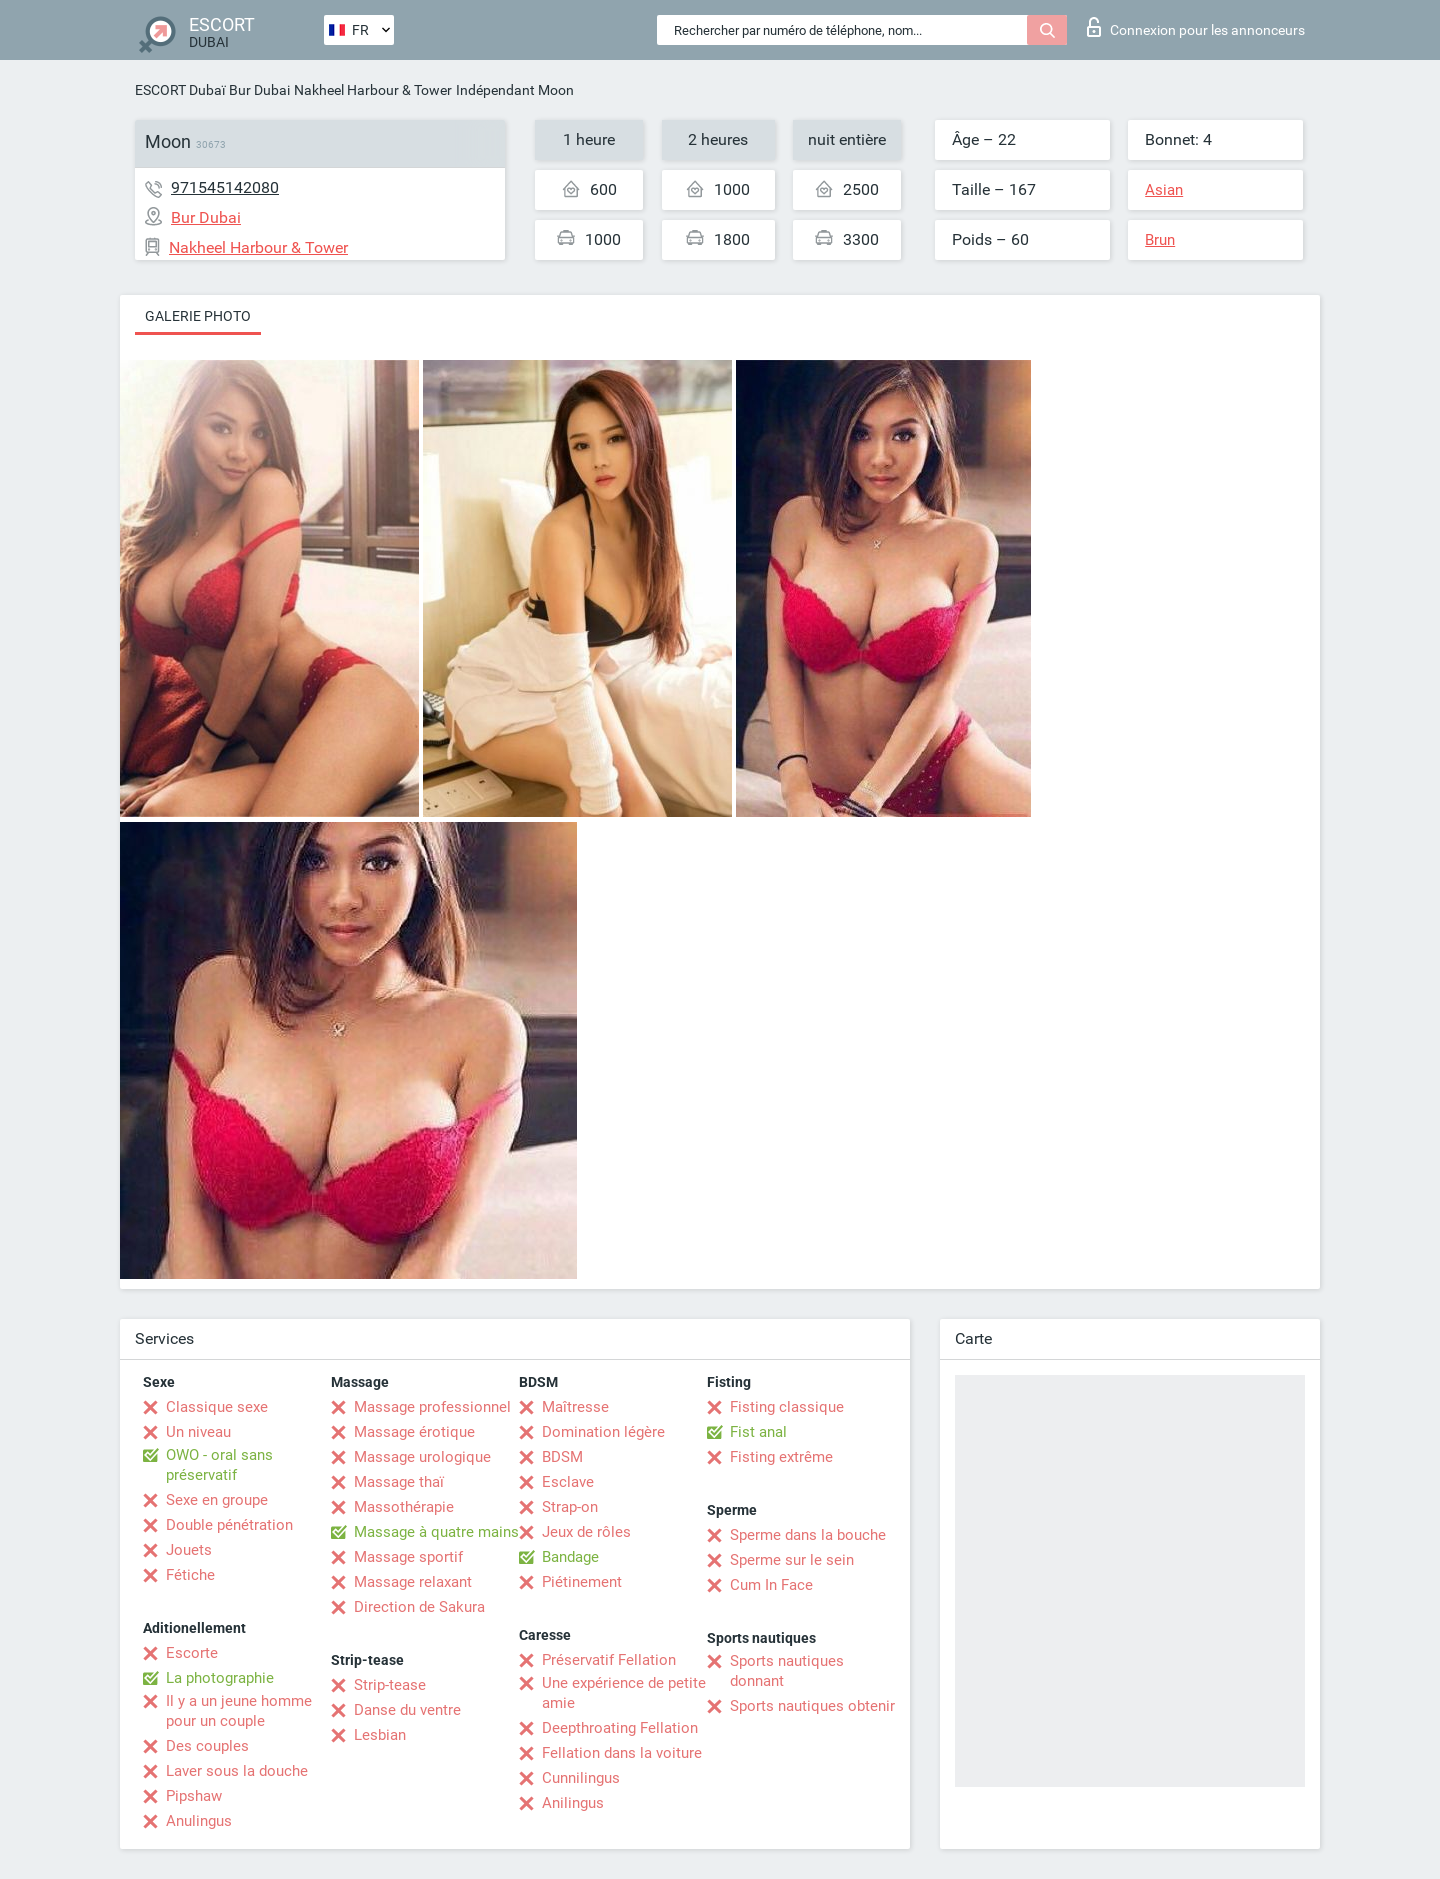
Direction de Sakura (419, 1607)
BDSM (562, 1457)
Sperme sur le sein (792, 1560)
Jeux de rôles (586, 1532)
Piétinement (582, 1582)
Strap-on (570, 1507)
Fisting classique (787, 1407)
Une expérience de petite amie (624, 1693)
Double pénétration (229, 1525)
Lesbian (380, 1735)
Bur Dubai (259, 90)
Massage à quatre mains (436, 1532)
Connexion (1196, 27)
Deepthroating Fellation (620, 1728)
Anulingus (199, 1821)
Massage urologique (422, 1457)
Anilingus (573, 1803)
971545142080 (225, 187)
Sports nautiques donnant (787, 1671)
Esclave (568, 1482)
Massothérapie (404, 1507)
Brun (1160, 240)
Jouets (189, 1550)
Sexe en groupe (217, 1500)
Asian (1164, 190)
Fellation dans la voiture (622, 1753)
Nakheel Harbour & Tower (373, 90)
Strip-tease (390, 1685)
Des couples (207, 1746)
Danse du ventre (407, 1710)
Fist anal (758, 1432)
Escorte (192, 1653)
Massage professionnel (432, 1407)
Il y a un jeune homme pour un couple (239, 1711)
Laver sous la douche (237, 1771)
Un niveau (198, 1432)
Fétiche (190, 1575)
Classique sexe (217, 1407)
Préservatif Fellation (609, 1660)
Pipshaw (194, 1796)
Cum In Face (771, 1585)
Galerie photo (198, 316)
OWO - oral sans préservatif (219, 1465)
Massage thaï (399, 1482)
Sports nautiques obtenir (812, 1706)
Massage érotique (414, 1432)
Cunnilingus (581, 1778)
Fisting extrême (781, 1457)
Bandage (570, 1557)
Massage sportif (408, 1557)
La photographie (220, 1678)
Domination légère (603, 1432)
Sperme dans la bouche (808, 1535)
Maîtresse (575, 1407)
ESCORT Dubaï (180, 90)
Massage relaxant (413, 1582)
